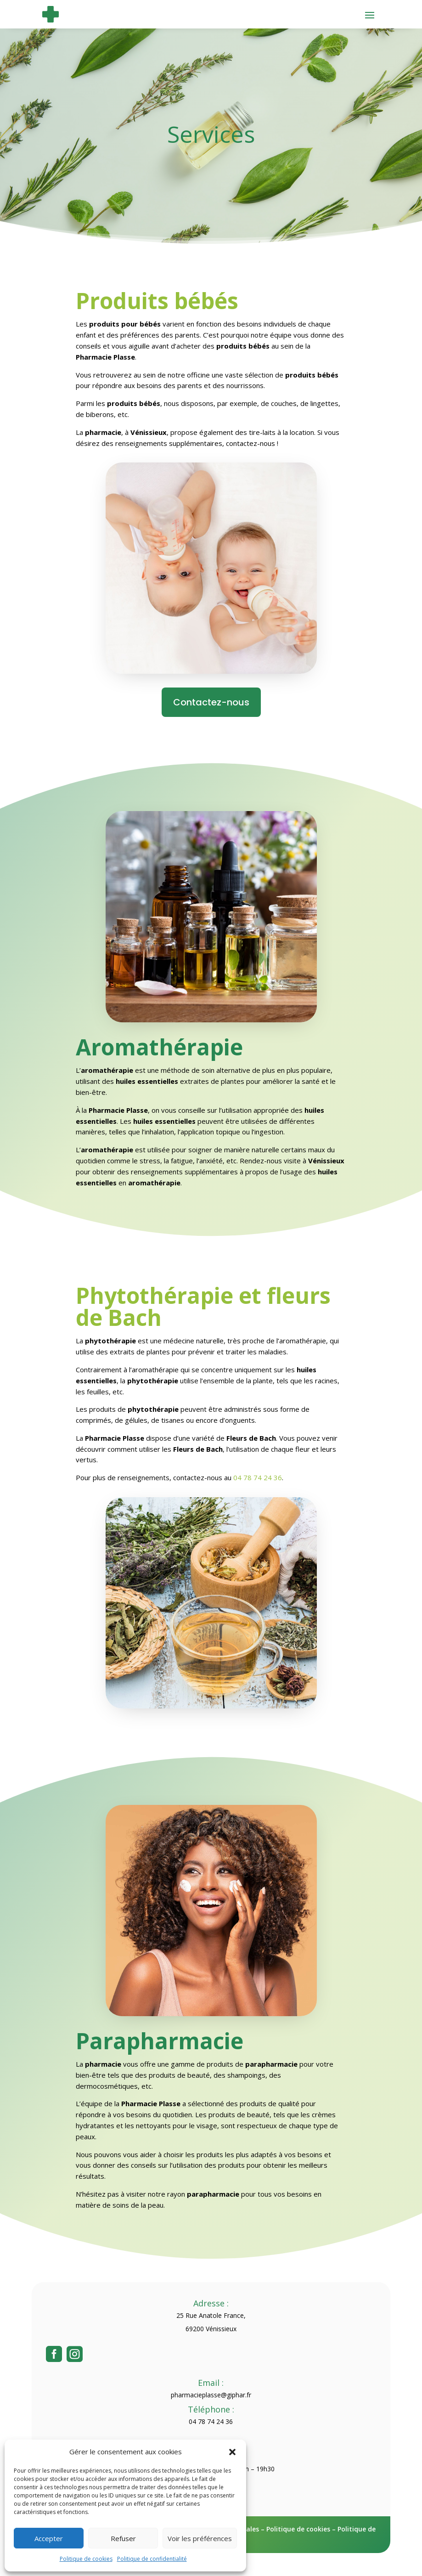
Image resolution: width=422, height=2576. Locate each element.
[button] (232, 2452)
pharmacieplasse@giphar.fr (211, 2394)
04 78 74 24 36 (257, 1477)
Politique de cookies (86, 2559)
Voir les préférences (200, 2538)
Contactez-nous (211, 702)
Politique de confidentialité (152, 2559)
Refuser (123, 2538)
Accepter (48, 2538)
